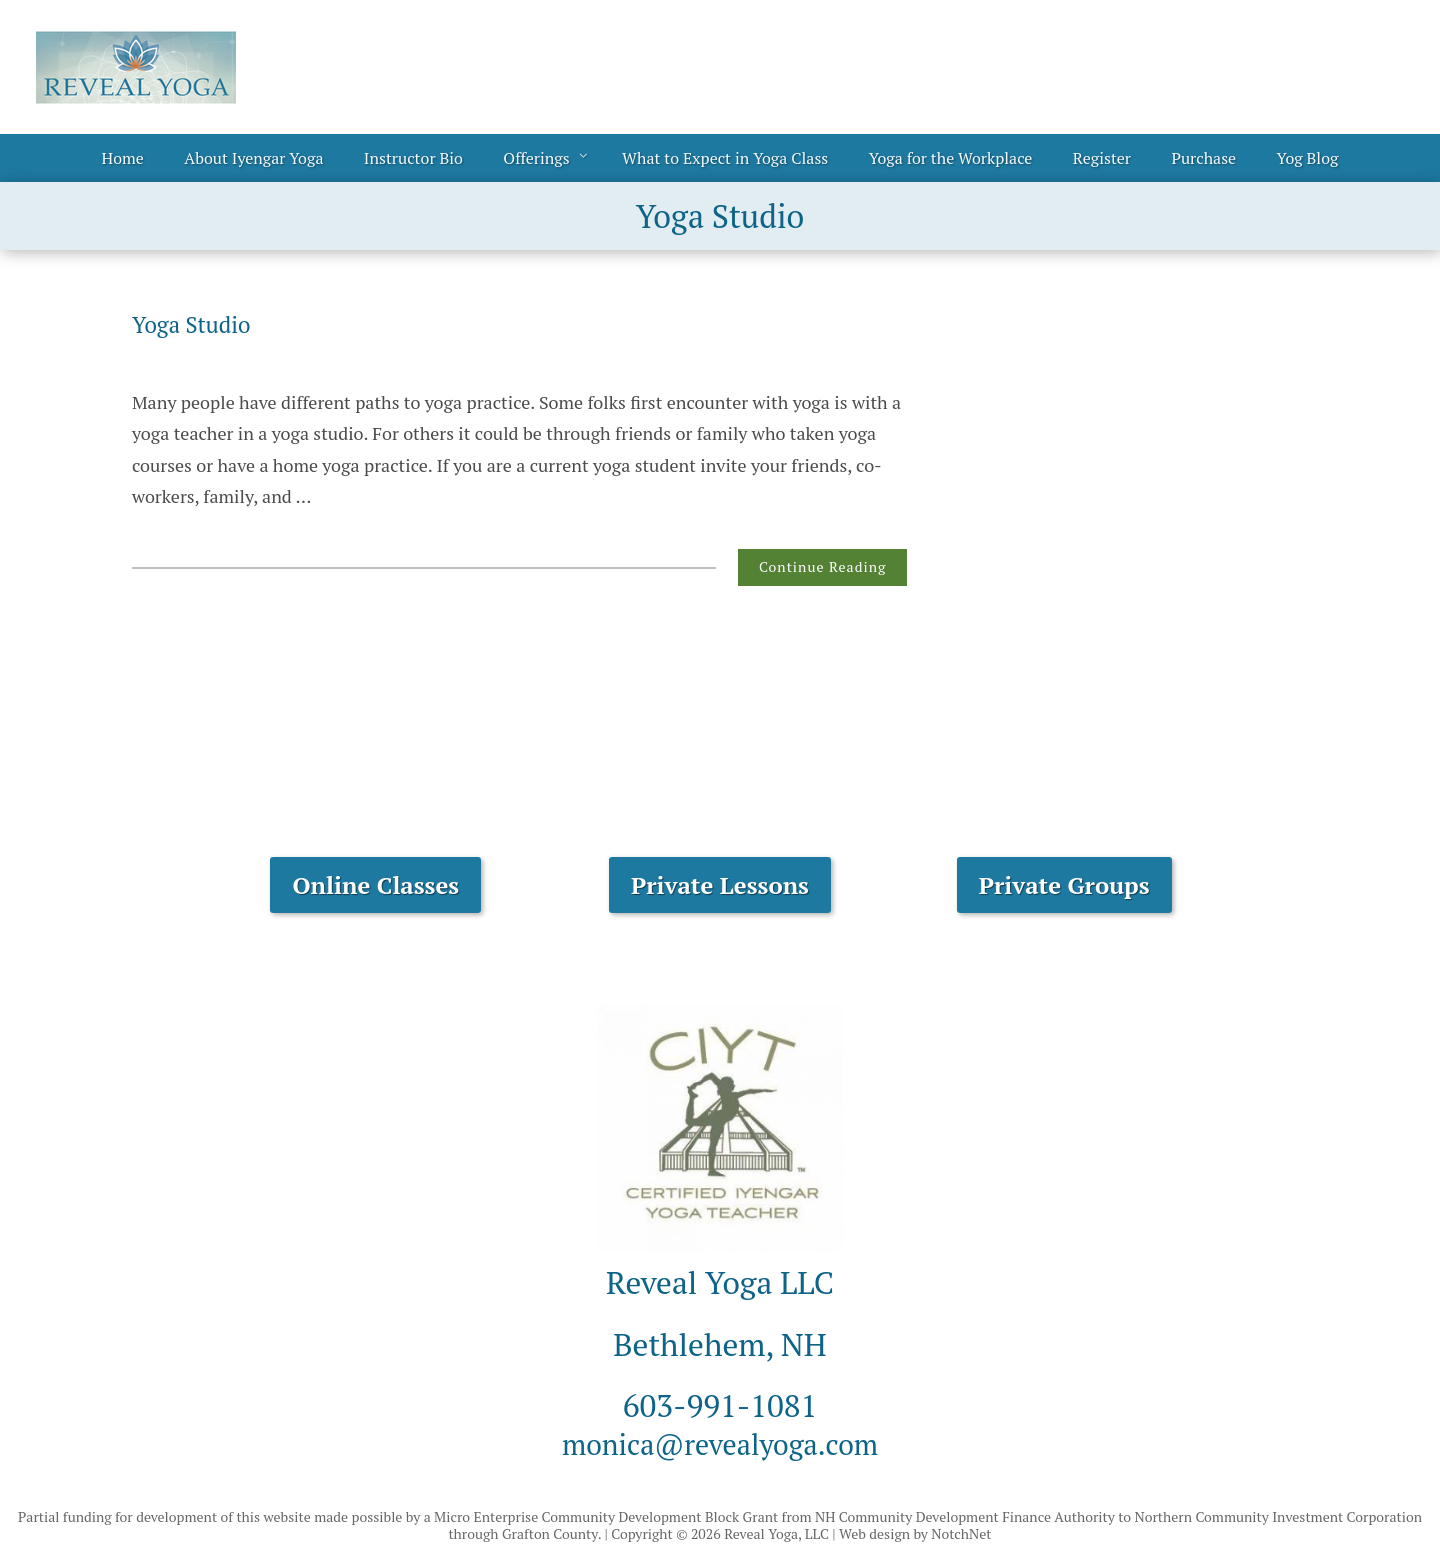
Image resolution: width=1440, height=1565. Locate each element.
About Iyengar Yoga (253, 158)
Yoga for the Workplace (951, 158)
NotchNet (961, 1533)
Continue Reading (822, 566)
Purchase (1203, 158)
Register (1102, 158)
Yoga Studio (196, 324)
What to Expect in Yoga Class (725, 158)
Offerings (536, 158)
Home (123, 158)
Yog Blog (1308, 158)
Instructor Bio (413, 158)
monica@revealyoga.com (720, 1443)
